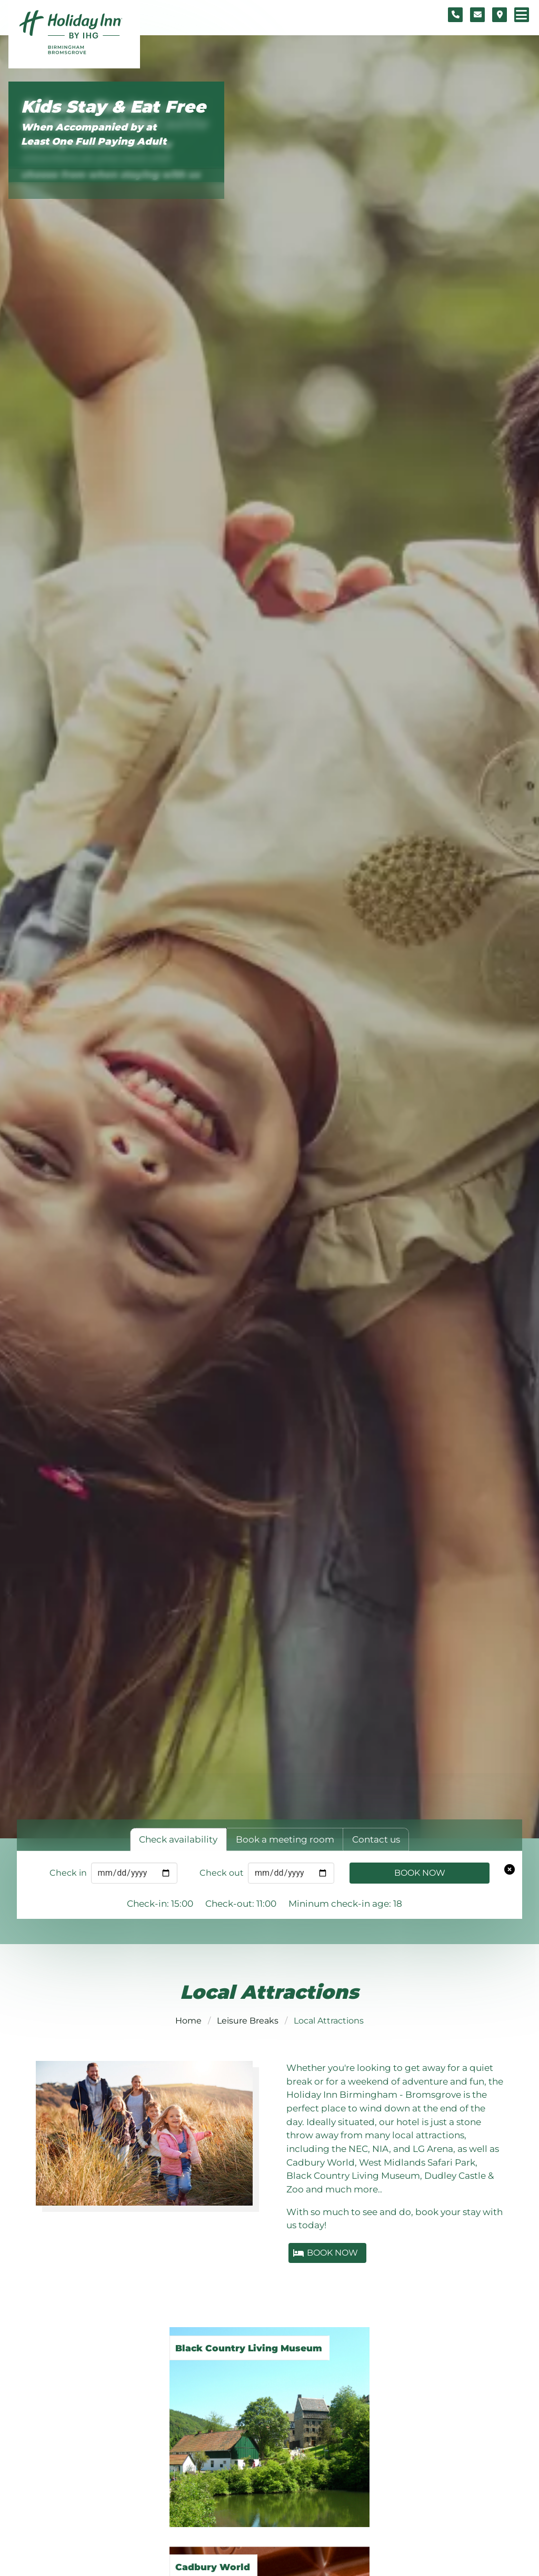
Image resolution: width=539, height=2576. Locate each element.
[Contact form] (477, 14)
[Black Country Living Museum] (269, 2416)
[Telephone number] (455, 14)
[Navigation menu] (521, 14)
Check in (68, 1873)
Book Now (419, 1873)
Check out (221, 1873)
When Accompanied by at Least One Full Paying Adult (93, 134)
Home (188, 2021)
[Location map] (499, 14)
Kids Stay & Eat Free (113, 107)
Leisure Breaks (247, 2021)
